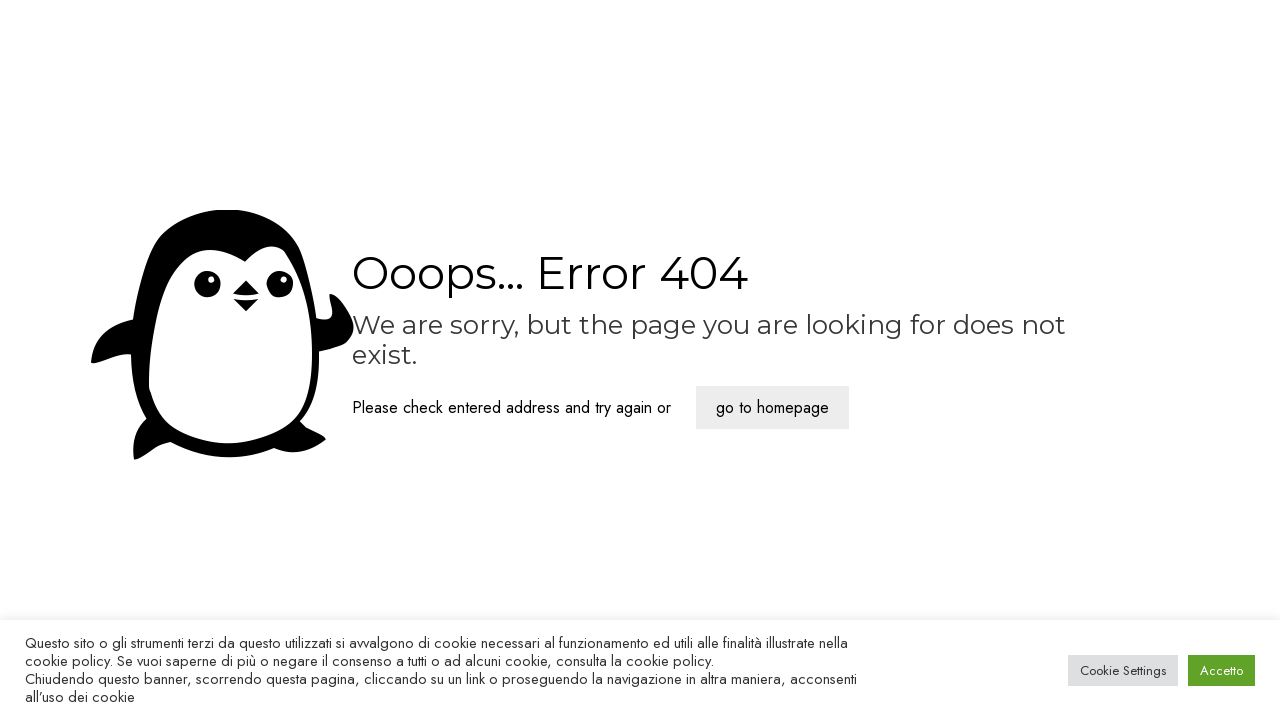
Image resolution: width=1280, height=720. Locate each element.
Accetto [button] (1221, 670)
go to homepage (772, 407)
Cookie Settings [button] (1123, 670)
